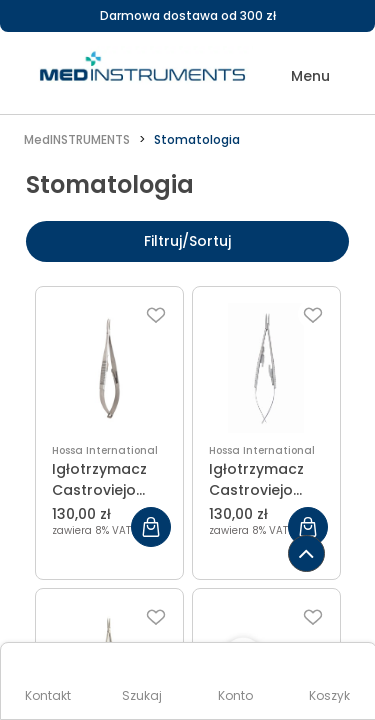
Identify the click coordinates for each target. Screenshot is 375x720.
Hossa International (105, 450)
